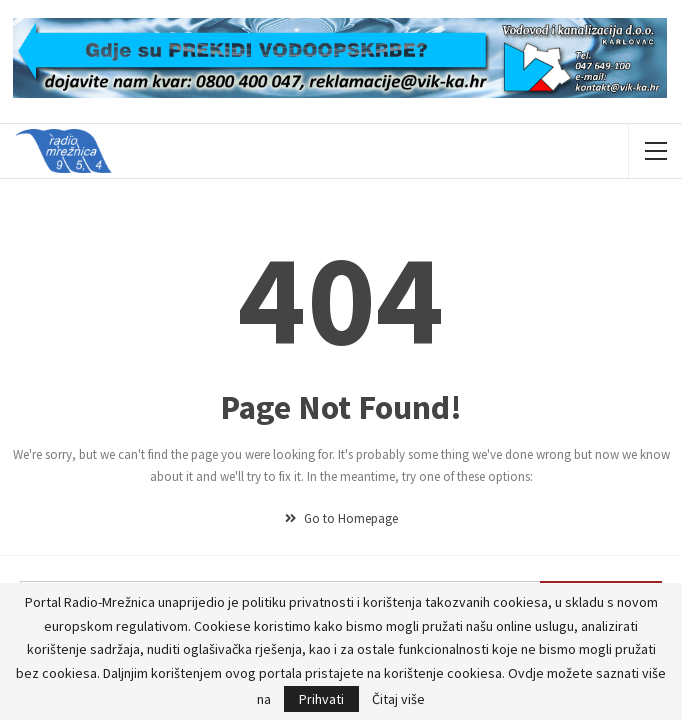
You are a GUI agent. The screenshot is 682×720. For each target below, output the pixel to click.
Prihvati (321, 699)
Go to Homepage (341, 518)
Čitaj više (398, 699)
